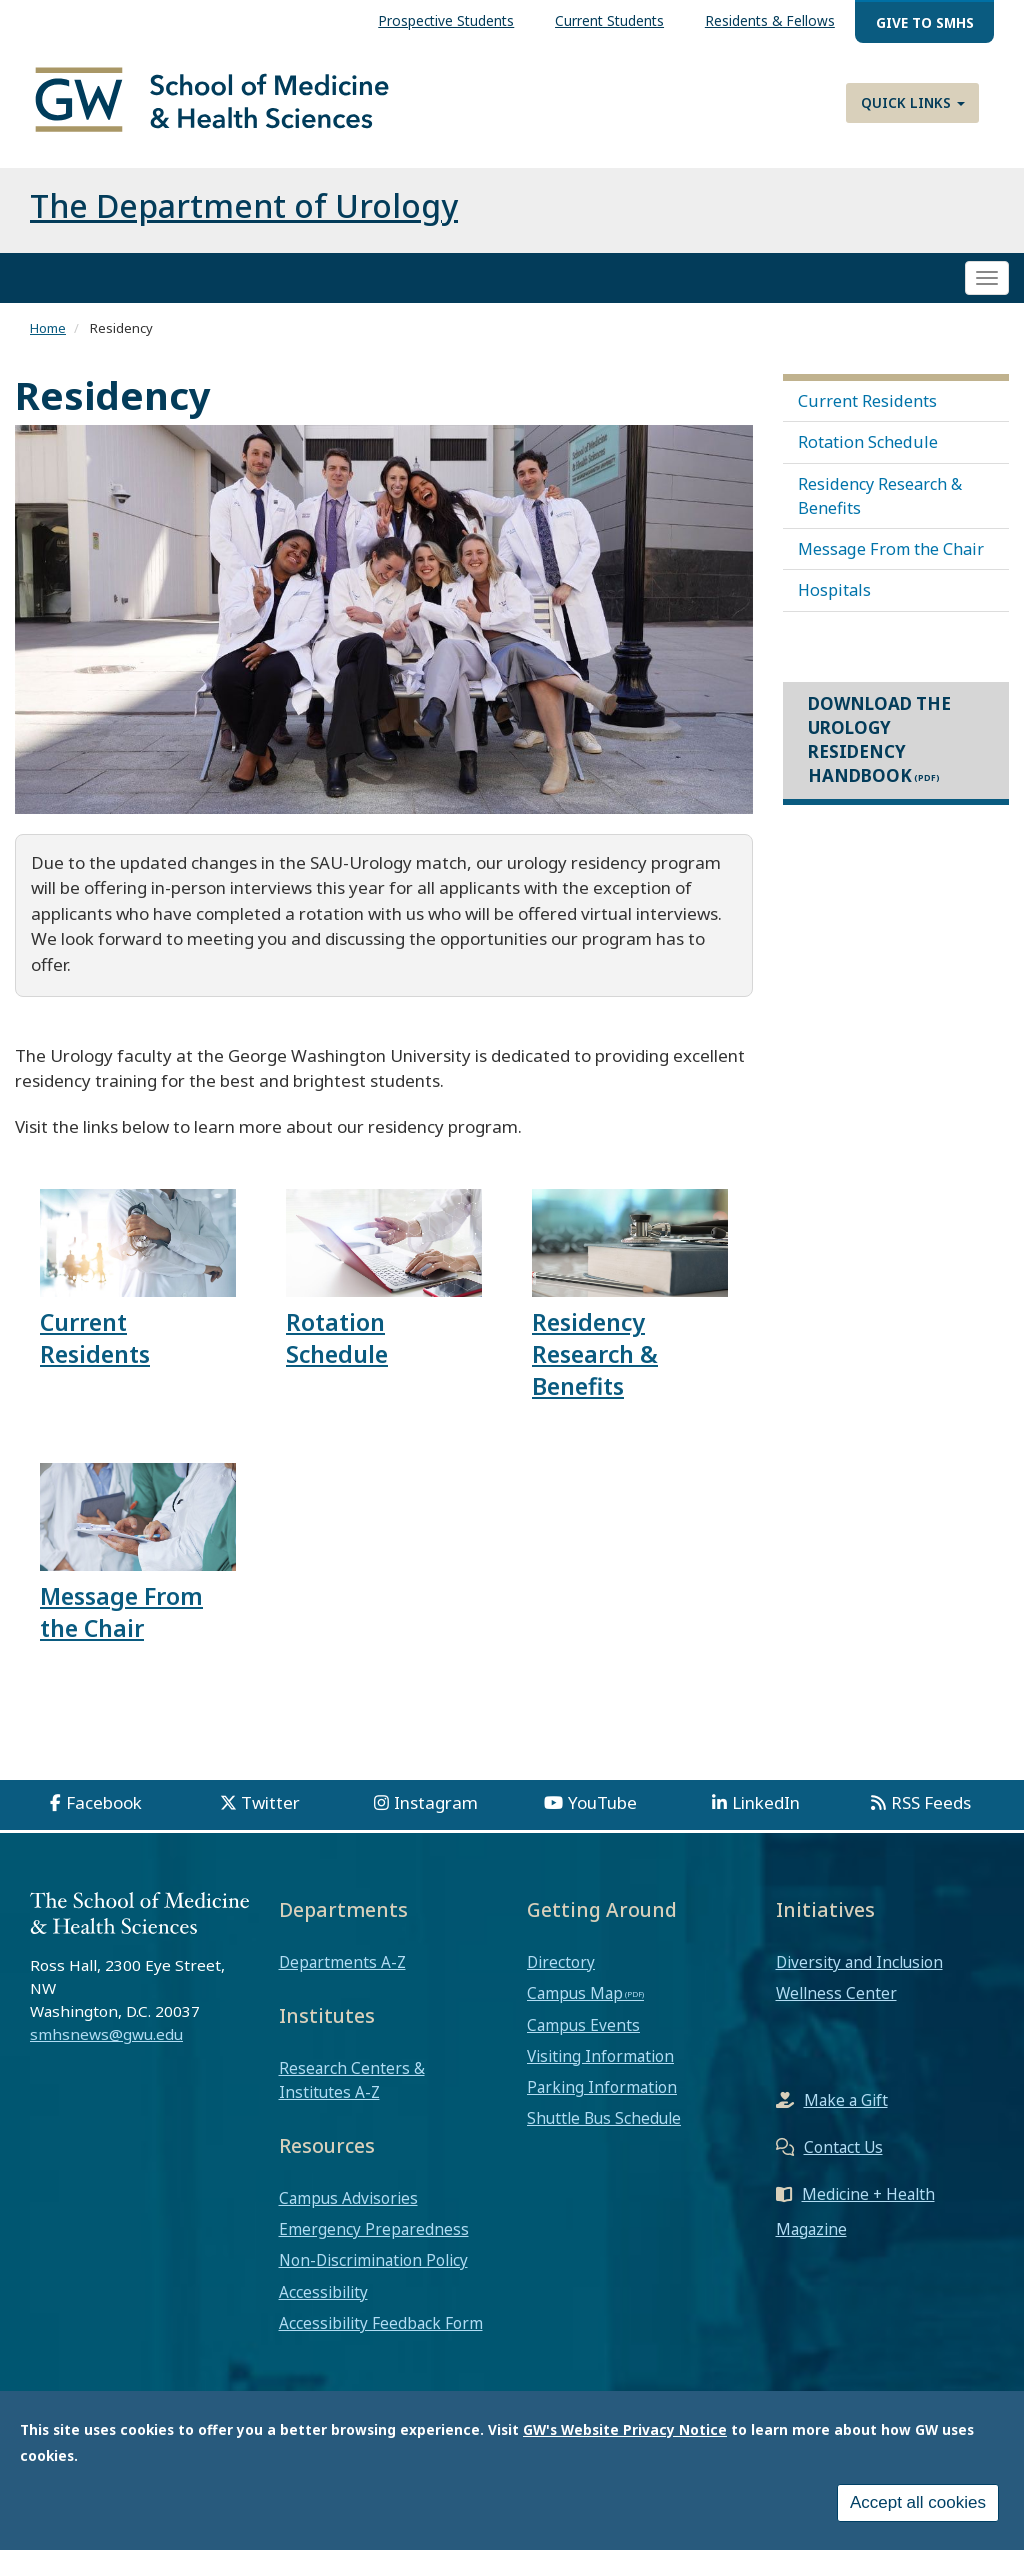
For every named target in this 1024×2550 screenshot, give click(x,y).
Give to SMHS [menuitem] (925, 22)
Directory (561, 1962)
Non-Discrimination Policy (373, 2260)
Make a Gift (846, 2100)
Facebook (104, 1802)
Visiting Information (600, 2056)
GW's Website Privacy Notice (625, 2429)
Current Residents (867, 401)
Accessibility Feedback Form (381, 2323)
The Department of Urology (244, 205)
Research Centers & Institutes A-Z (352, 2080)
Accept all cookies (918, 2502)
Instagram (436, 1802)
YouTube (602, 1802)
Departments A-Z (342, 1962)
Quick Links (913, 102)
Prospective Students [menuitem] (446, 20)
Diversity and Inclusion (859, 1962)
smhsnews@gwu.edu (106, 2034)
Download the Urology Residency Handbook (879, 740)
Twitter (270, 1802)
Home (48, 328)
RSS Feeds (931, 1802)
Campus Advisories (348, 2198)
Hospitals (834, 590)
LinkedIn (766, 1802)
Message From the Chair (891, 549)
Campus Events (583, 2025)
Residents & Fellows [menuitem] (770, 20)
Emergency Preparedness (374, 2229)
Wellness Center (836, 1993)
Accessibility (323, 2292)
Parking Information (602, 2087)
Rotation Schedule (868, 442)
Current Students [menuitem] (609, 20)
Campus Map (575, 1993)
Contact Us (843, 2147)
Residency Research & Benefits (880, 496)
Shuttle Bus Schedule (604, 2118)
